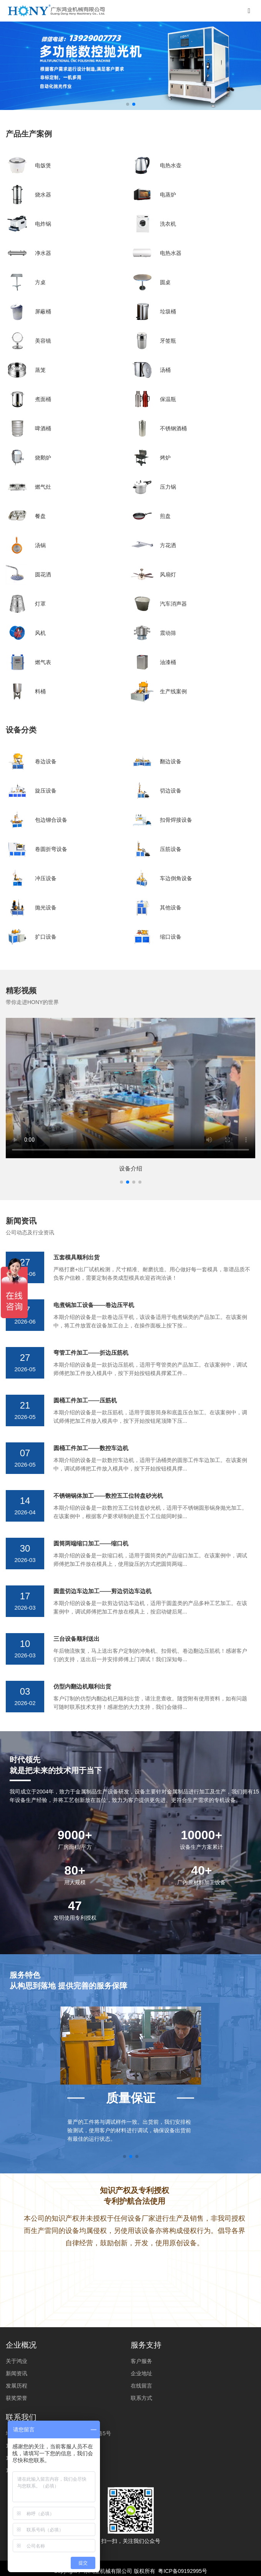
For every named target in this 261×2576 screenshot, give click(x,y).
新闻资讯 (16, 2373)
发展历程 (16, 2386)
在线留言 (141, 2386)
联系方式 (141, 2398)
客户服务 (141, 2361)
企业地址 (141, 2373)
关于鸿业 (16, 2361)
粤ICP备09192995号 (182, 2571)
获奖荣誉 (16, 2398)
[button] (121, 1182)
